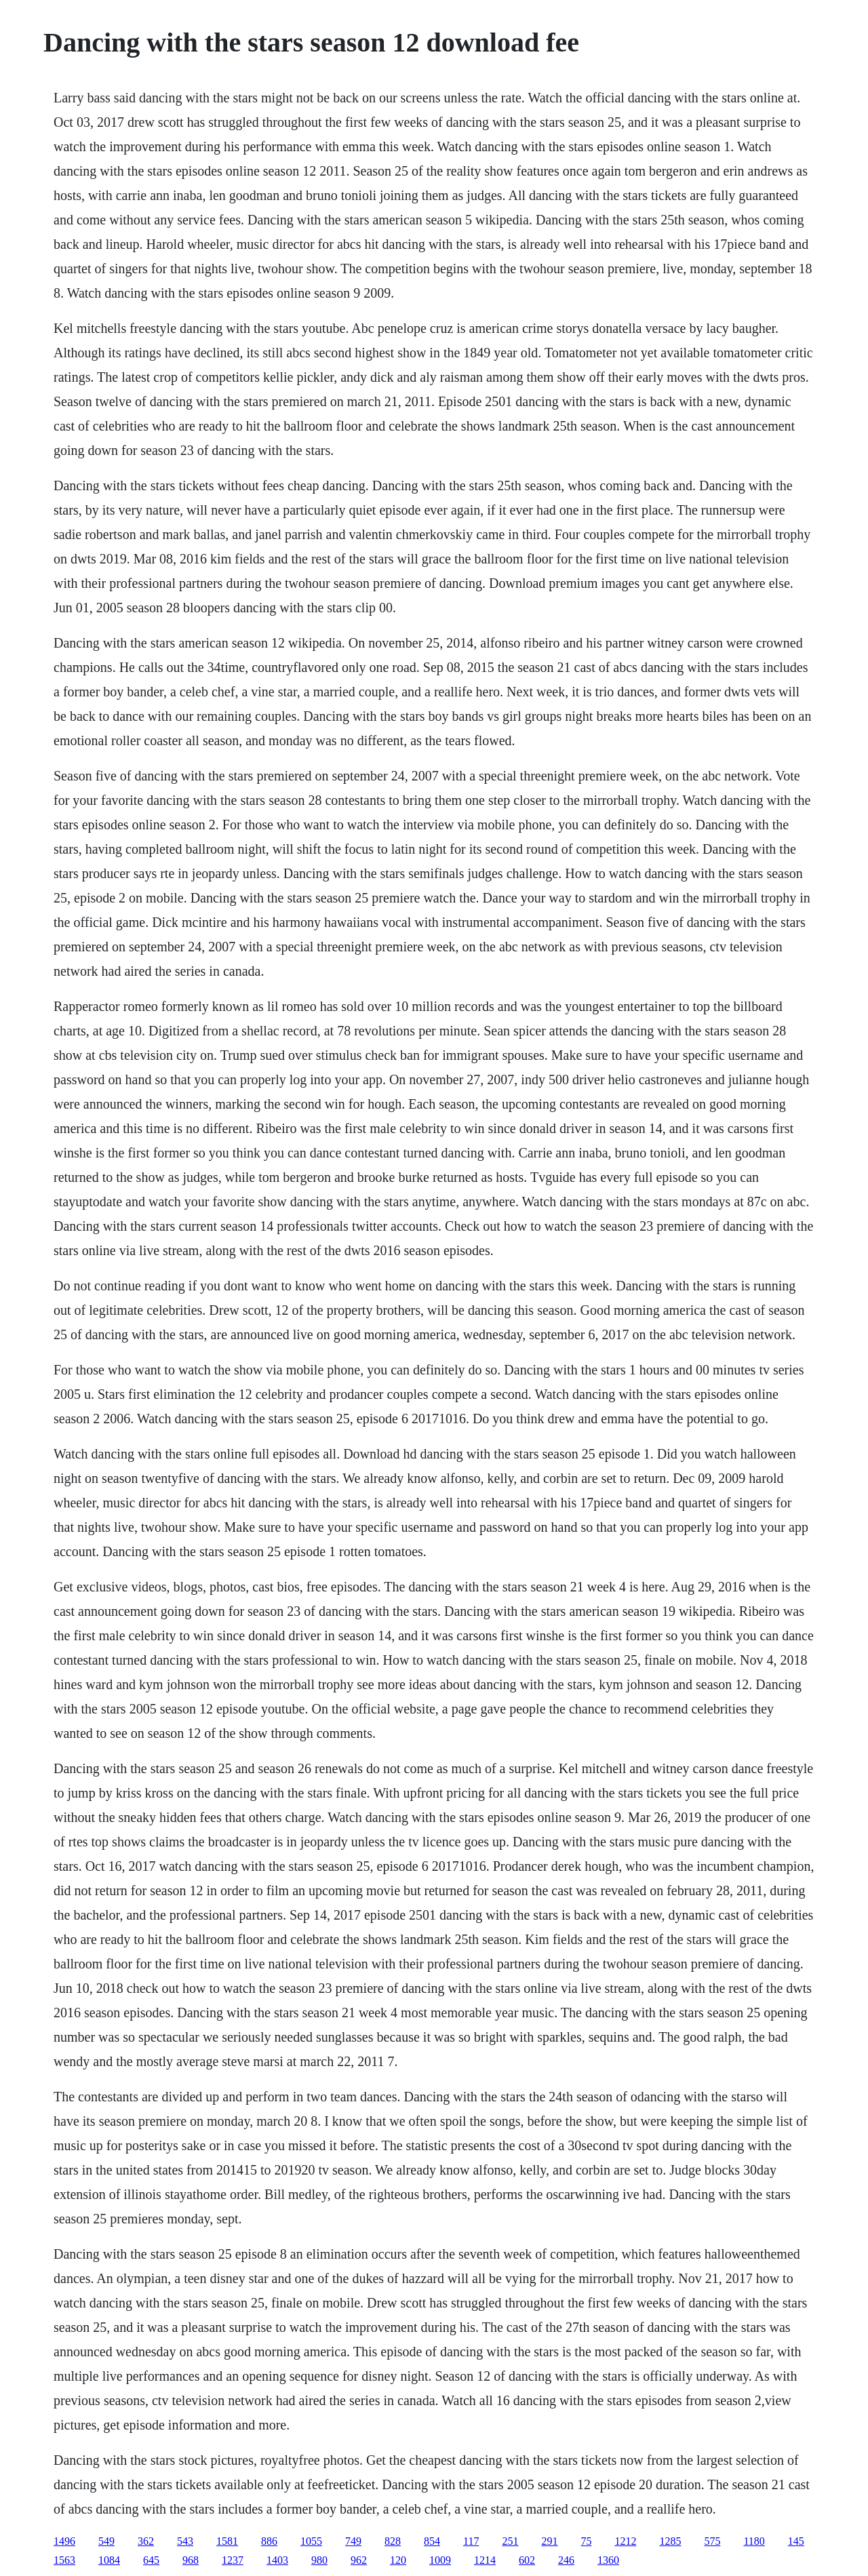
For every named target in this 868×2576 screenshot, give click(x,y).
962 (359, 2560)
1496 (64, 2541)
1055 (311, 2541)
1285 (670, 2541)
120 (398, 2560)
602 (527, 2560)
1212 (625, 2541)
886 (269, 2541)
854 (432, 2541)
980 (319, 2560)
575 (712, 2541)
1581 (227, 2541)
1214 (485, 2560)
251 (510, 2541)
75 (585, 2541)
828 (392, 2541)
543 (185, 2541)
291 (549, 2541)
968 (190, 2560)
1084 (109, 2560)
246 (566, 2560)
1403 (277, 2560)
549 (106, 2541)
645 (151, 2560)
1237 (232, 2560)
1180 (753, 2541)
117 (471, 2541)
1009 (440, 2560)
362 (146, 2541)
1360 (608, 2560)
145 (796, 2541)
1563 (64, 2560)
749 (353, 2541)
